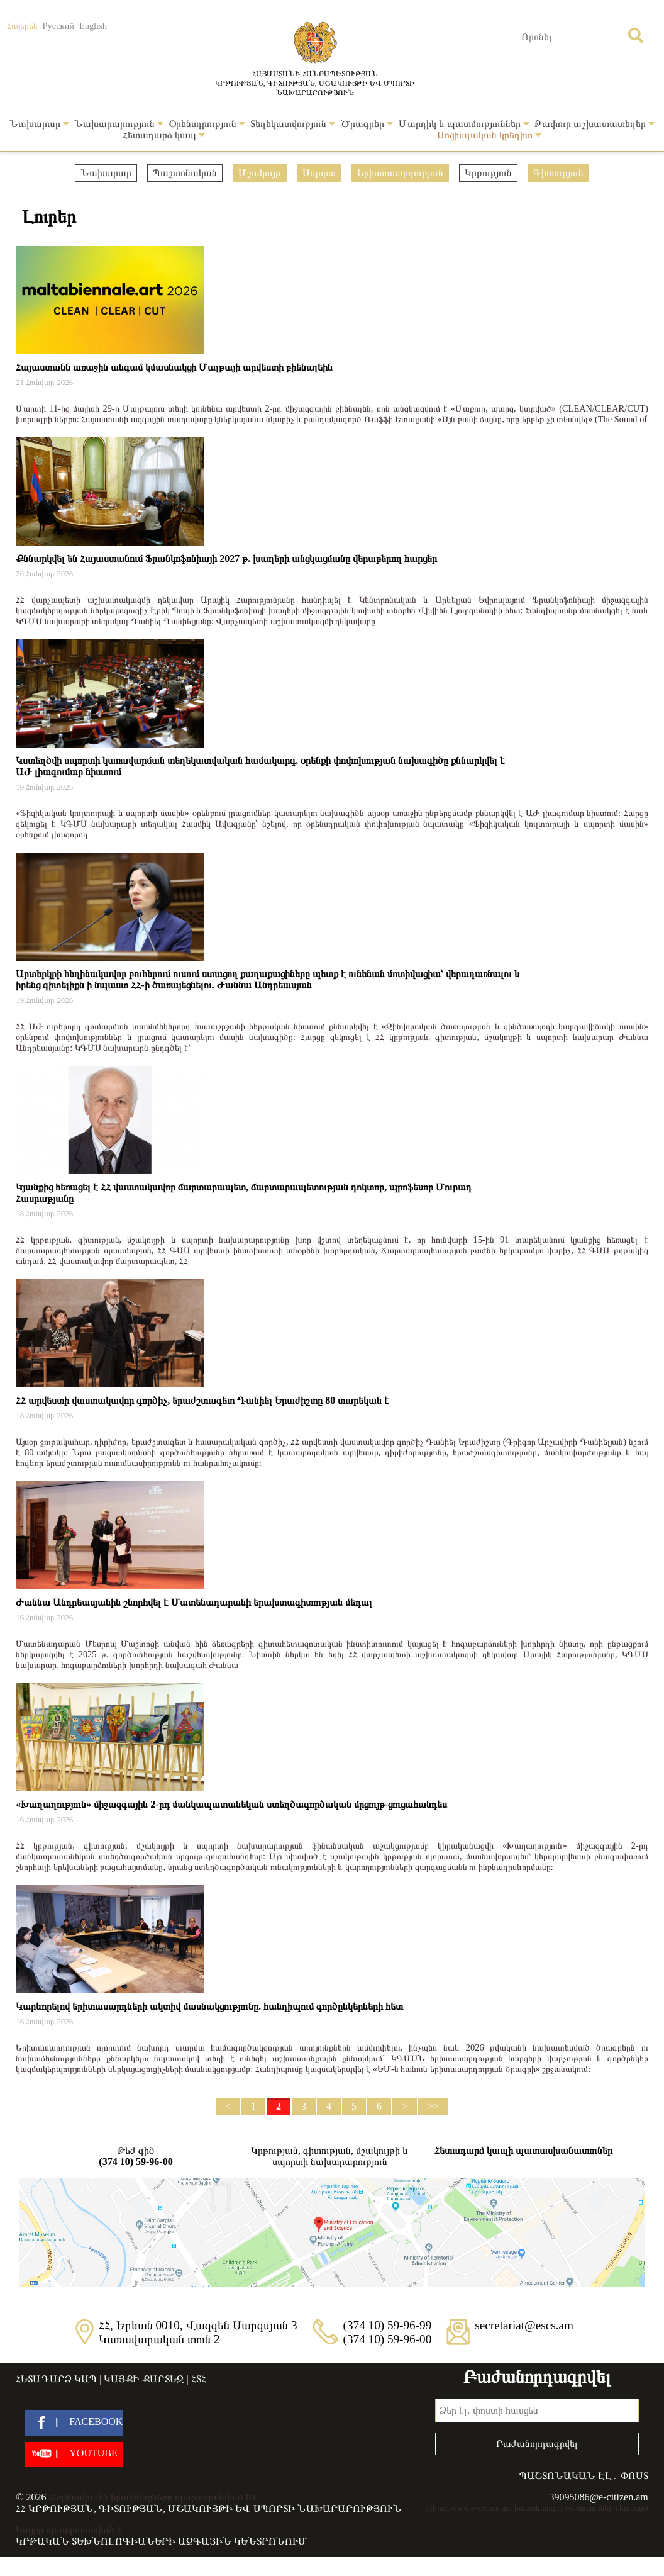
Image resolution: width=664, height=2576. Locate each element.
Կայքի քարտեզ (144, 2378)
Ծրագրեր (367, 123)
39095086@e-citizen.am (598, 2497)
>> (433, 2106)
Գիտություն (558, 172)
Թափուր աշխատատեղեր (594, 123)
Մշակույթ (259, 172)
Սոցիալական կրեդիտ (489, 135)
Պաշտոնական (185, 172)
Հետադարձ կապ (164, 135)
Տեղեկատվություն (292, 123)
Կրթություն (488, 172)
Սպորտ (319, 172)
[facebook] (74, 2423)
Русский (58, 26)
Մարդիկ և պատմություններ (464, 123)
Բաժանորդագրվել (537, 2443)
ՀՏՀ (198, 2378)
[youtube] (74, 2454)
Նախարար (39, 123)
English (93, 26)
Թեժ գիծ (136, 2156)
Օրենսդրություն (207, 123)
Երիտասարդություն (400, 172)
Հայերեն (22, 26)
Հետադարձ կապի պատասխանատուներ (523, 2150)
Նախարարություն (118, 123)
